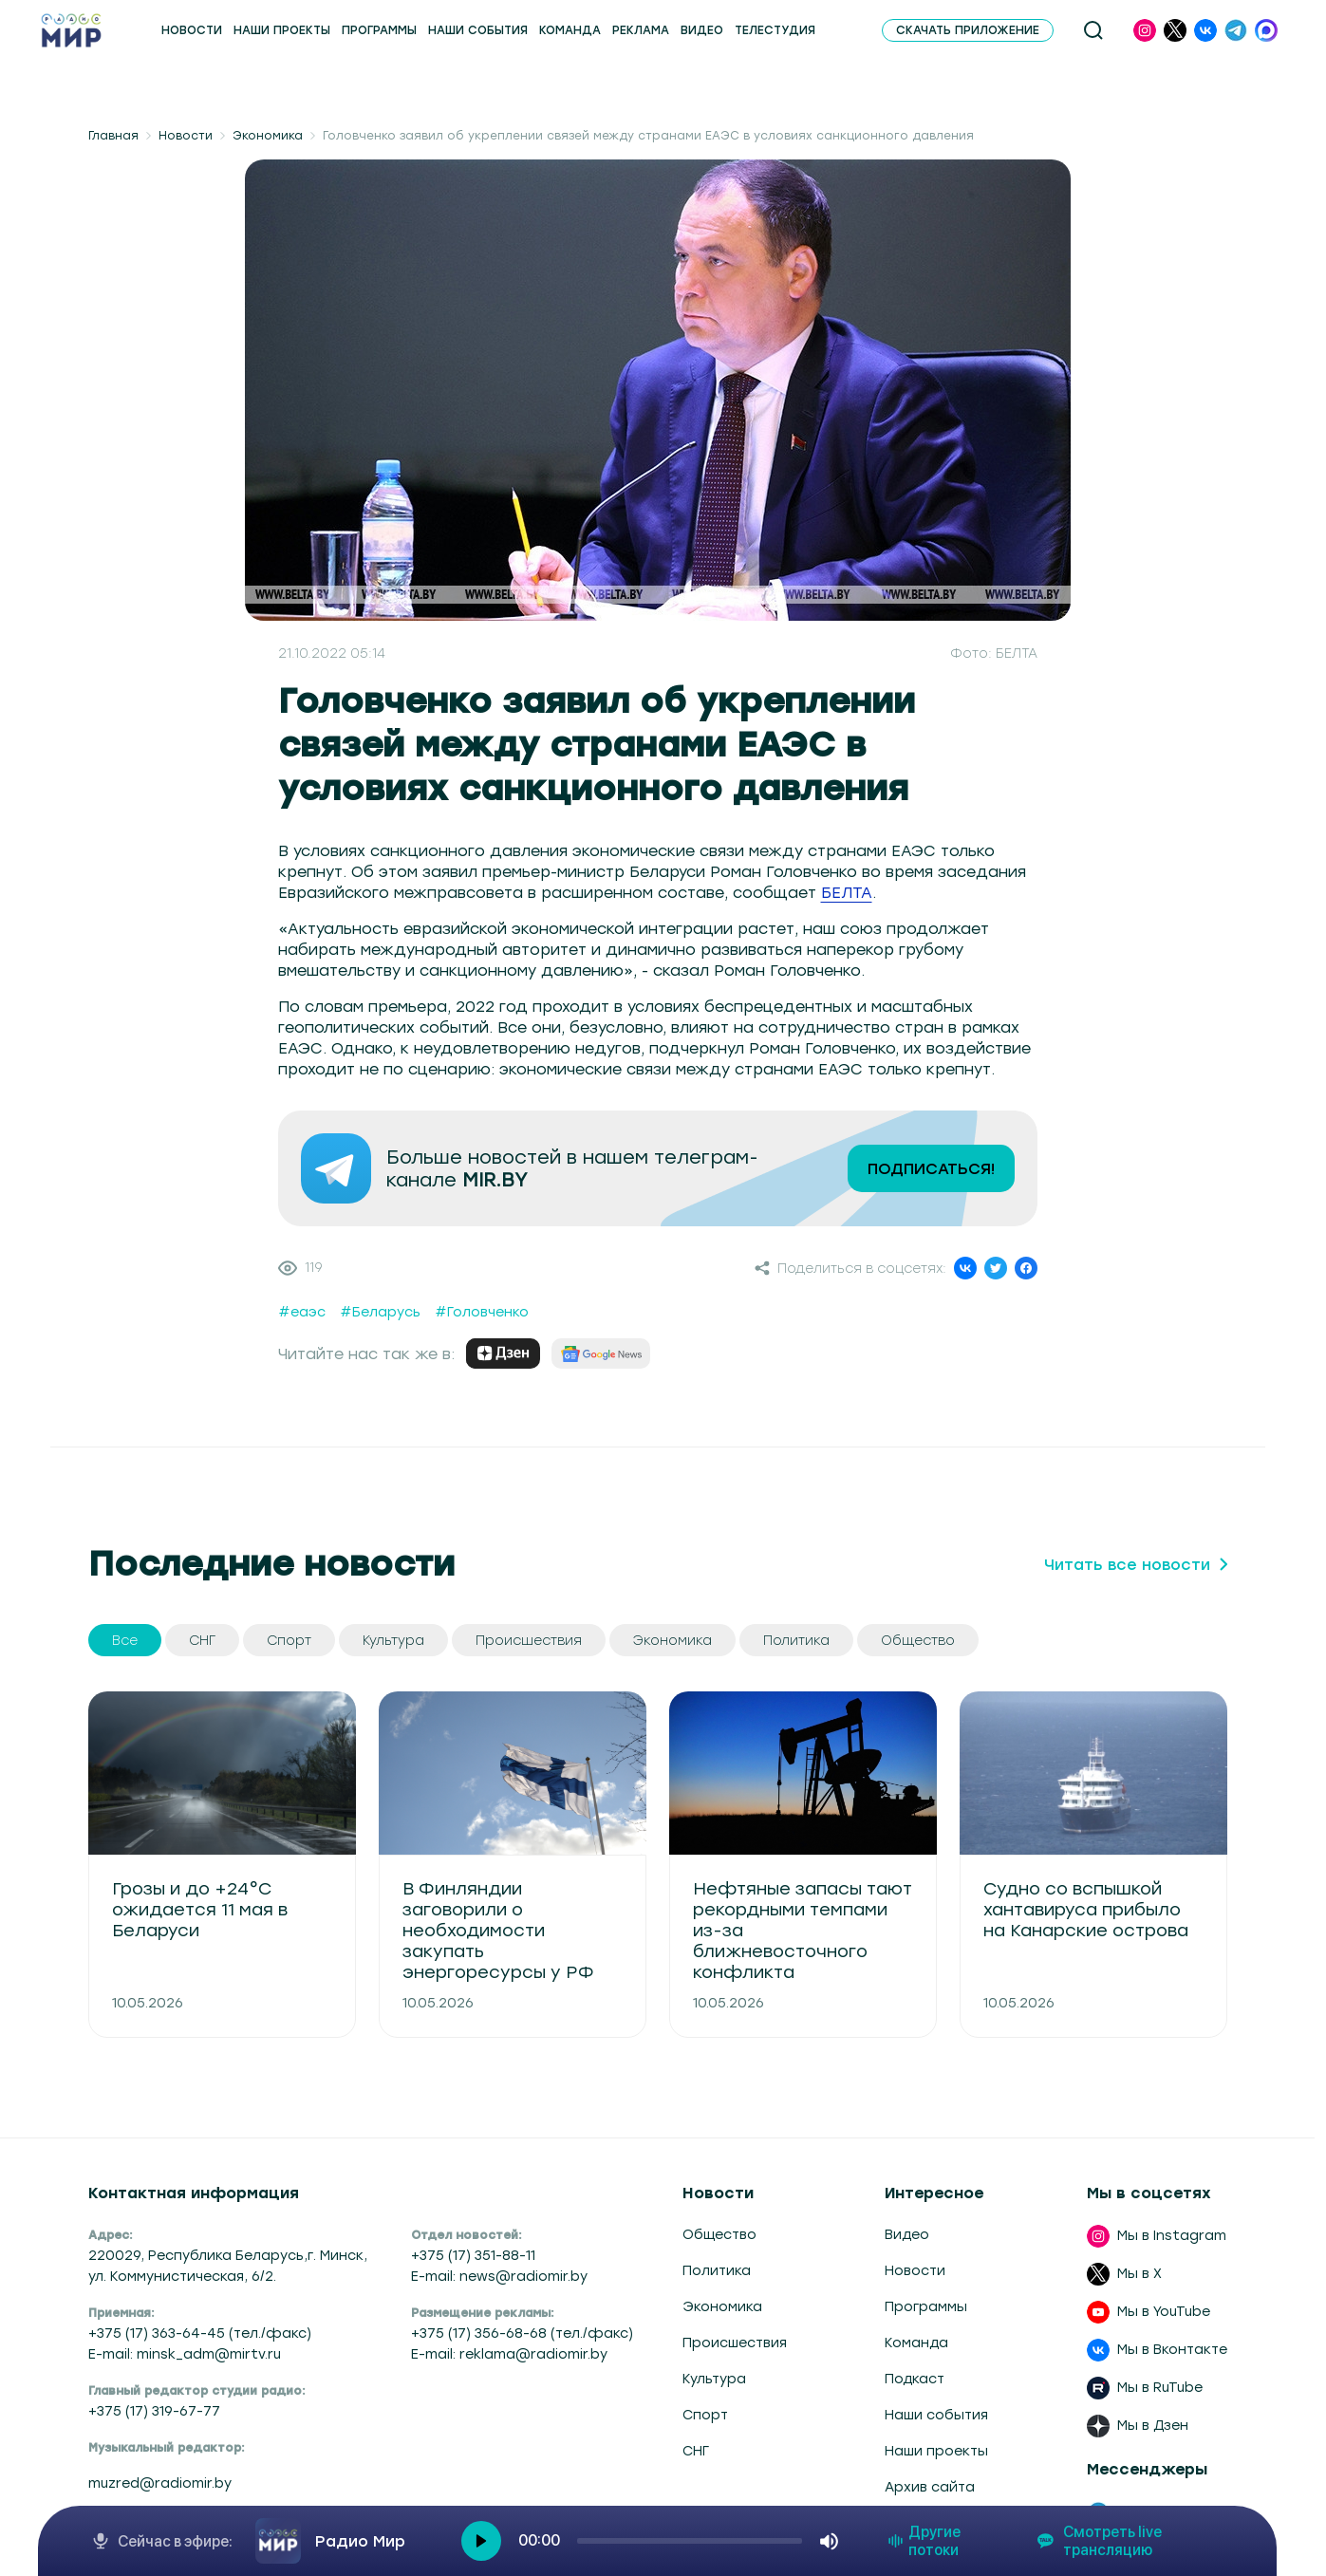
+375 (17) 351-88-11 (473, 2256)
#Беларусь (380, 1312)
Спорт (705, 2415)
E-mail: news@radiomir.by (499, 2276)
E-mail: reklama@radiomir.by (509, 2354)
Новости (186, 135)
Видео (907, 2235)
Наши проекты (936, 2451)
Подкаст (914, 2379)
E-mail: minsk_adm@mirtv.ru (184, 2354)
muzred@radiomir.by (160, 2483)
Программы (926, 2307)
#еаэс (302, 1312)
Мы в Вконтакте (1172, 2350)
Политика (716, 2271)
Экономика (268, 135)
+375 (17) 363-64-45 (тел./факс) (199, 2333)
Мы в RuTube (1160, 2388)
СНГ (695, 2451)
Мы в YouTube (1163, 2312)
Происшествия (734, 2343)
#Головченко (482, 1312)
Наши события (936, 2415)
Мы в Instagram (1171, 2236)
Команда (916, 2343)
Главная (113, 135)
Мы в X (1139, 2274)
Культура (714, 2379)
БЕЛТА (846, 893)
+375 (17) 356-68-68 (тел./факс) (522, 2333)
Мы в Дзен (1152, 2425)
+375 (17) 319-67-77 (154, 2411)
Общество (719, 2235)
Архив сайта (930, 2487)
